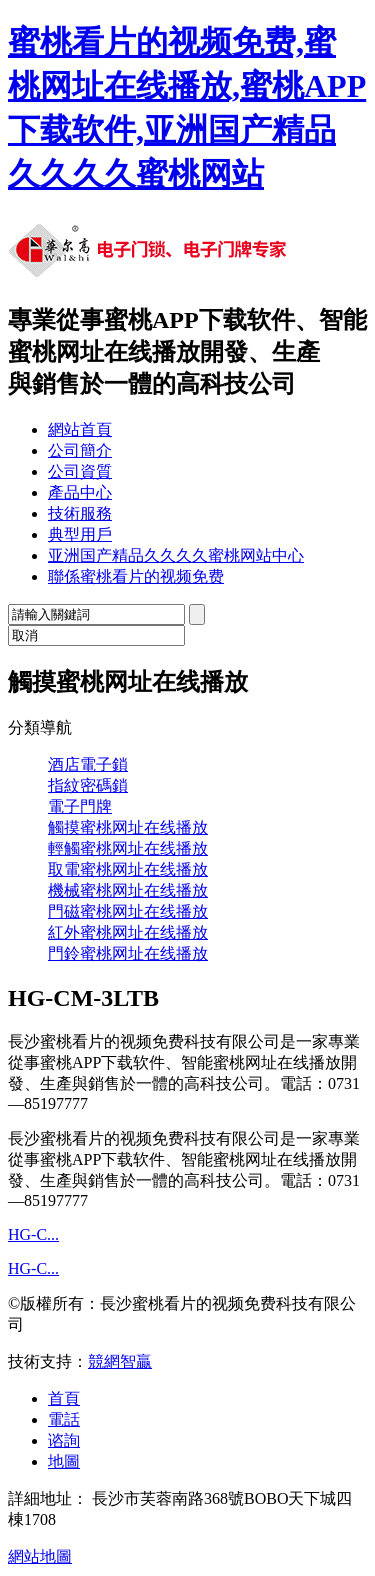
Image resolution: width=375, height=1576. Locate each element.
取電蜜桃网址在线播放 (128, 869)
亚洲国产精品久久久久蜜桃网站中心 (176, 555)
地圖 (64, 1461)
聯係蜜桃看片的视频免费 (136, 576)
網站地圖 (40, 1556)
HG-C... (33, 1234)
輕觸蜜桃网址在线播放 (128, 848)
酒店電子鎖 (88, 764)
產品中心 (80, 492)
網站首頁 (80, 429)
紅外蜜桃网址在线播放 (128, 932)
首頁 (64, 1398)
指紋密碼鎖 (88, 785)
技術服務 (80, 513)
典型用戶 (80, 534)
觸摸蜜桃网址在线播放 (128, 827)
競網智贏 (120, 1361)
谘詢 (64, 1440)
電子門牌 (80, 806)
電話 (64, 1419)
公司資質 (80, 471)
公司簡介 (80, 450)
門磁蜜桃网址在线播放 (128, 911)
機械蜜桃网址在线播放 (128, 890)
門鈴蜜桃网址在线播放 (128, 953)
